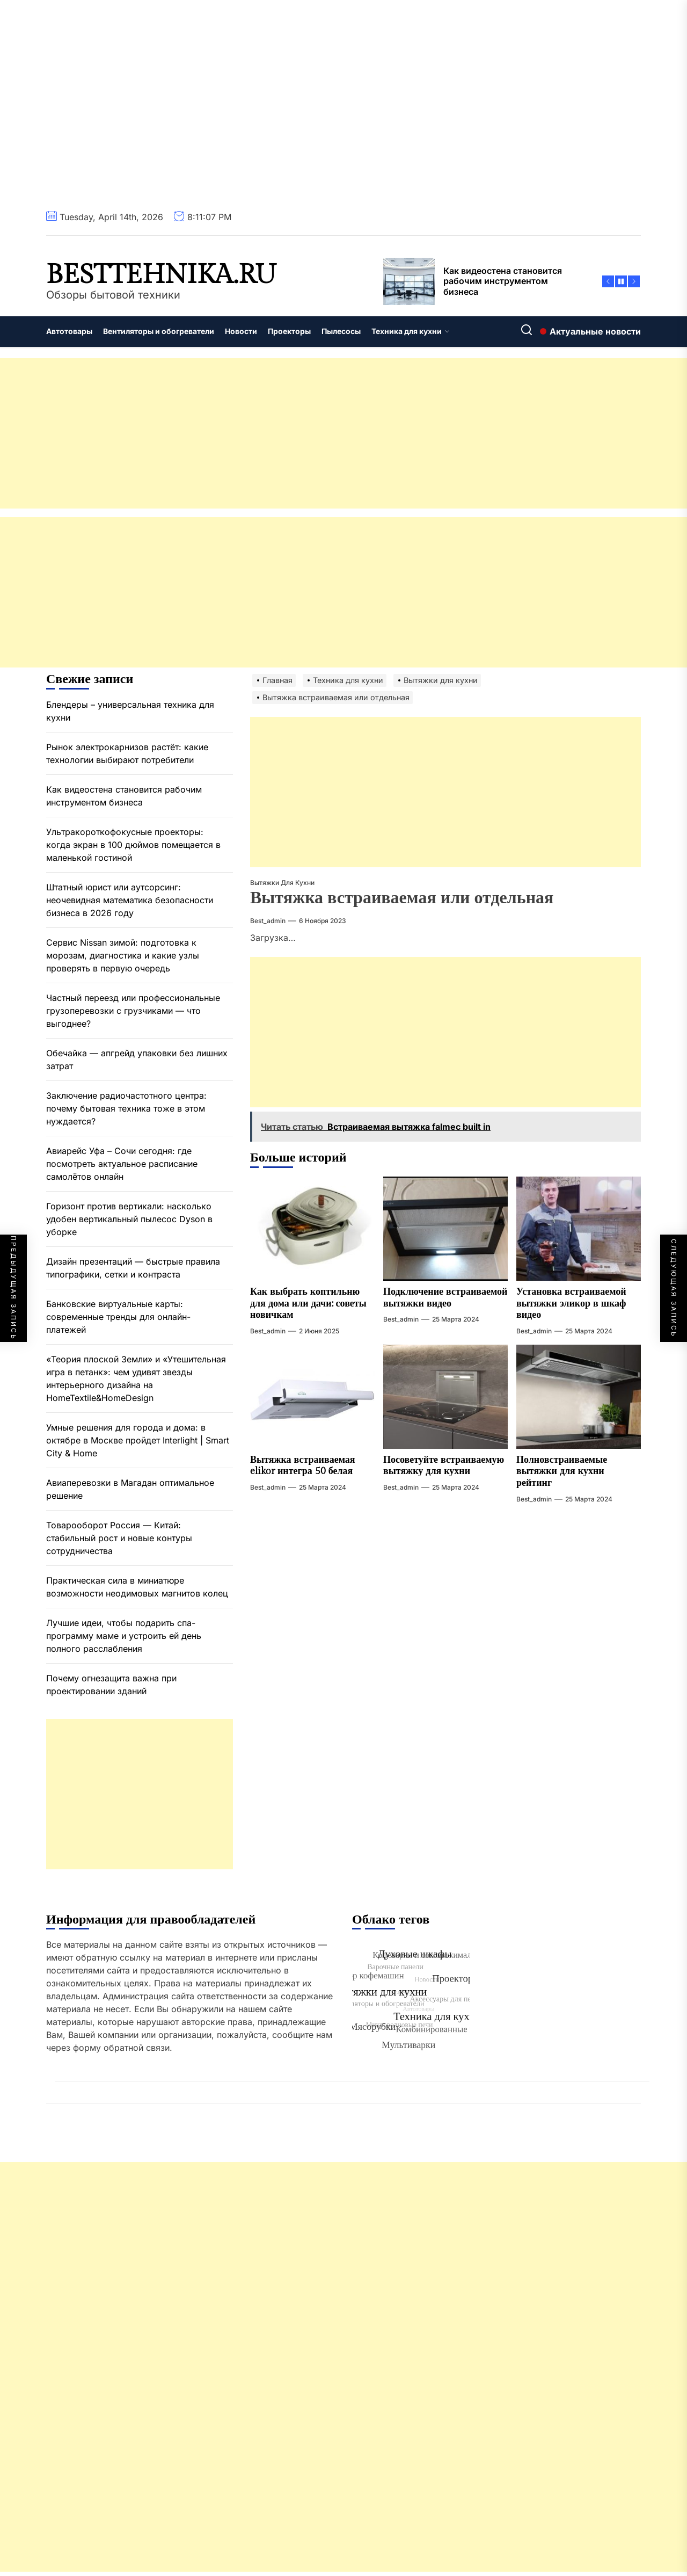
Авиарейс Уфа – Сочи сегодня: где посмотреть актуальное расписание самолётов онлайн (122, 1163)
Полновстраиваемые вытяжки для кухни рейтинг (561, 1471)
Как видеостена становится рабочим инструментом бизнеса (124, 796)
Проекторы (289, 331)
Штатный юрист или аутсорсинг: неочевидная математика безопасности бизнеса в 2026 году (129, 900)
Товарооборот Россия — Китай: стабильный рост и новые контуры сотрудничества (119, 1538)
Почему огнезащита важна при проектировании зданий (111, 1684)
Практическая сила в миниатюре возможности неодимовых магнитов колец (137, 1587)
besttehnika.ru (161, 275)
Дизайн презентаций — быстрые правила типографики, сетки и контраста (133, 1268)
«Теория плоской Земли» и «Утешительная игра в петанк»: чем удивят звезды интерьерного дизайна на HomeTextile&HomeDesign (136, 1378)
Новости (241, 331)
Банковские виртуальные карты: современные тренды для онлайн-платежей (118, 1316)
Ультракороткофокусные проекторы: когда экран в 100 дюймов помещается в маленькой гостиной (133, 844)
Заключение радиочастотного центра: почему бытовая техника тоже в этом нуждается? (126, 1108)
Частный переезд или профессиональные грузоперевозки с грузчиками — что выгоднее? (133, 1010)
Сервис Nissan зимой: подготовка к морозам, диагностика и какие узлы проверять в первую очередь (122, 955)
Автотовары (69, 331)
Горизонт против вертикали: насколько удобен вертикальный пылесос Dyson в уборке (129, 1219)
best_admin (268, 921)
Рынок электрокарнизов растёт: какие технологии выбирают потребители (127, 753)
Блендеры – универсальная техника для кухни (130, 711)
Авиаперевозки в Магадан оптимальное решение (130, 1489)
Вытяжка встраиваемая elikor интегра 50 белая (302, 1465)
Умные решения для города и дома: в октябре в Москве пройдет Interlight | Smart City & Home (137, 1440)
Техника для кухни (410, 331)
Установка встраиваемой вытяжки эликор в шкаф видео (571, 1303)
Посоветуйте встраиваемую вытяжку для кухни (443, 1465)
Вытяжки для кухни (282, 883)
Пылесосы (341, 331)
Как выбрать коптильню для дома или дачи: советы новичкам (308, 1303)
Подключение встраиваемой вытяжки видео (445, 1297)
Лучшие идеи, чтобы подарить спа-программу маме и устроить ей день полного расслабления (123, 1635)
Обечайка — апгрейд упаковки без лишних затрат (137, 1059)
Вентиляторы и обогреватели (158, 331)
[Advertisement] (322, 433)
